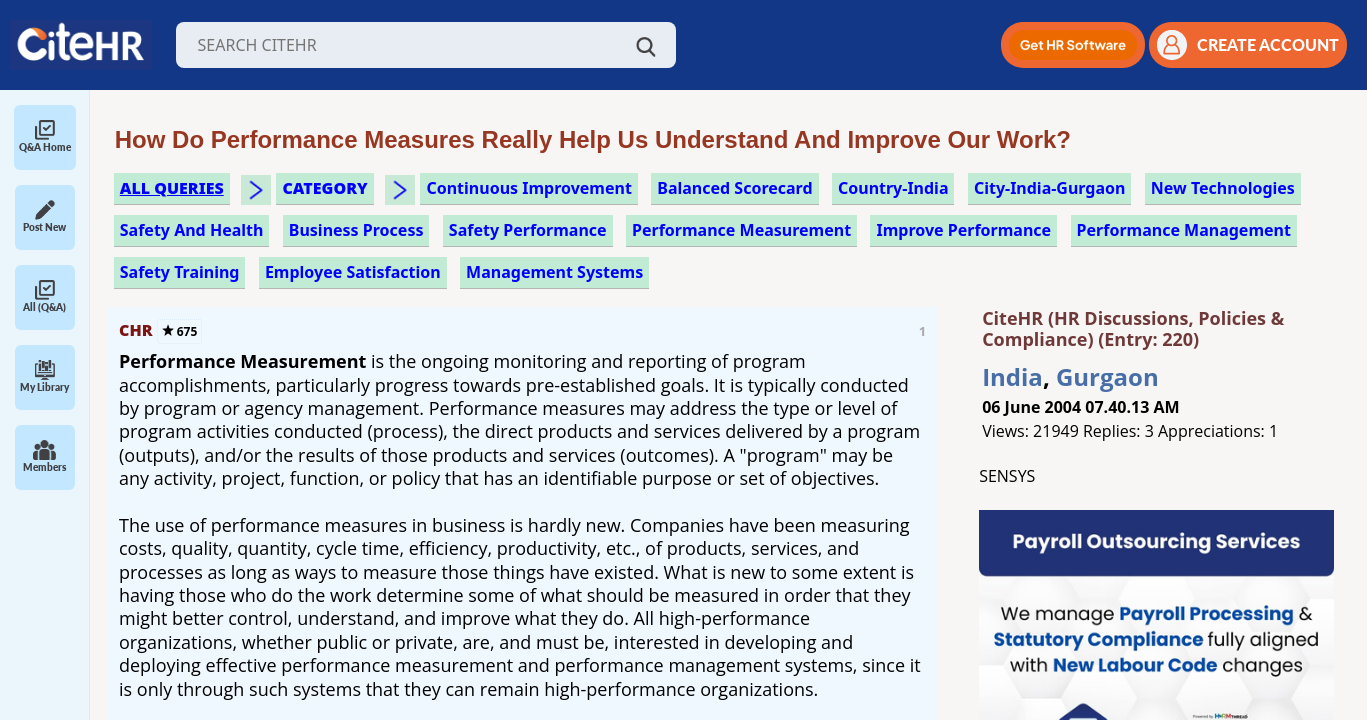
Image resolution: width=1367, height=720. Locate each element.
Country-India (893, 188)
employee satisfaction (353, 272)
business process (356, 230)
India (1012, 376)
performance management (1184, 230)
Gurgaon (1107, 376)
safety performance (528, 230)
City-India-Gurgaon (1050, 188)
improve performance (963, 230)
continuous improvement (528, 188)
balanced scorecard (734, 188)
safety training (180, 272)
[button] (1073, 45)
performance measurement (741, 230)
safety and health (192, 230)
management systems (554, 272)
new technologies (1223, 188)
